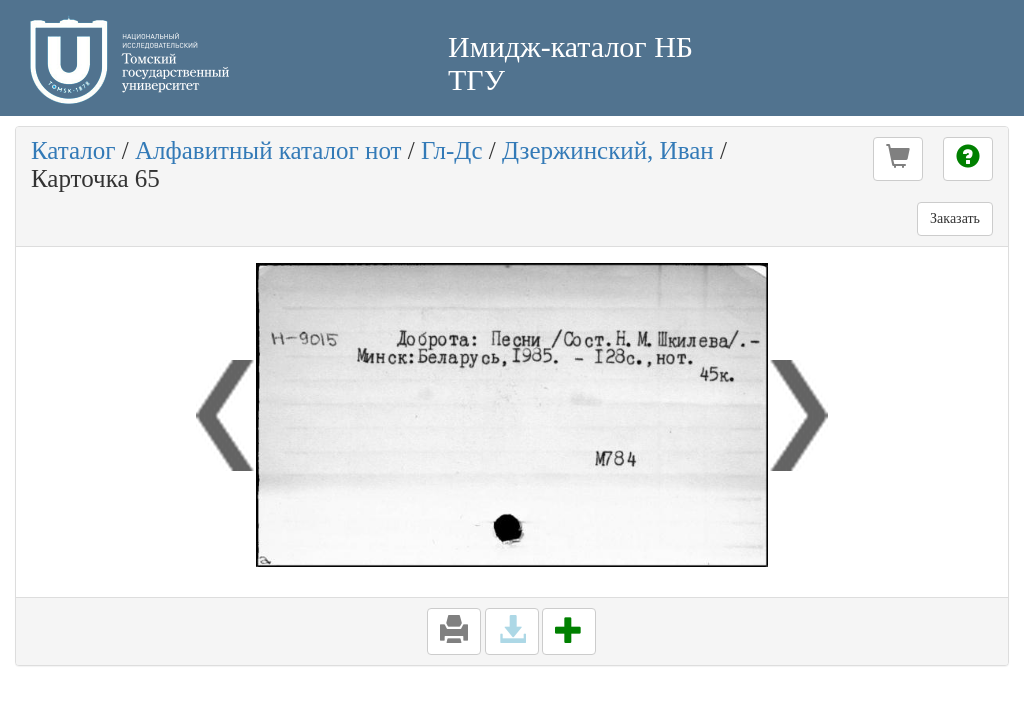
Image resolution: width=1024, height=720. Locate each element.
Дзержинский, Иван (608, 150)
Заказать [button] (955, 218)
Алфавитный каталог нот (268, 150)
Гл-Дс (452, 150)
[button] (898, 159)
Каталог (73, 150)
